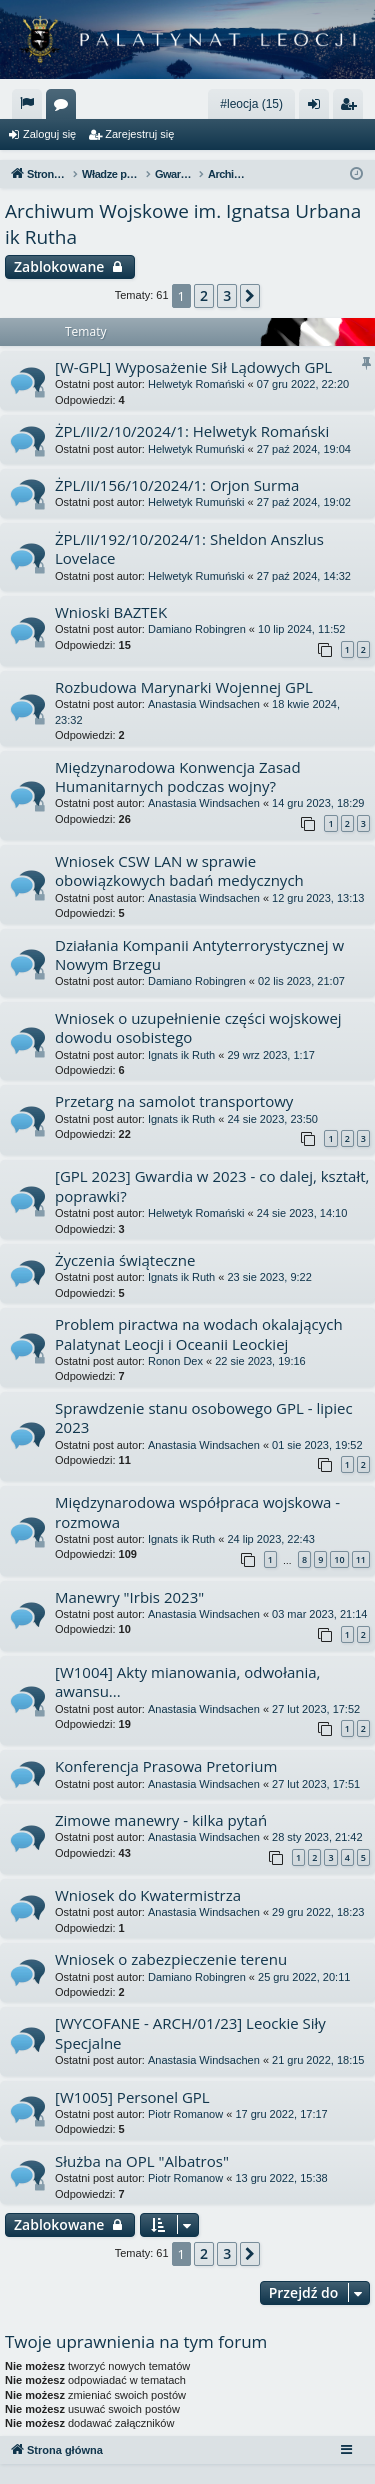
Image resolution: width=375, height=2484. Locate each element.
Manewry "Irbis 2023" (129, 1597)
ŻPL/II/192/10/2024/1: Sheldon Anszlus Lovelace (189, 548)
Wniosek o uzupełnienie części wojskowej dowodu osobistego (198, 1027)
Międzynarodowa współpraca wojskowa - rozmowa (197, 1511)
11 (361, 1559)
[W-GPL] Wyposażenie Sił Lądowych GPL (193, 367)
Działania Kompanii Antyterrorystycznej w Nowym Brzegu (199, 954)
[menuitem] (27, 104)
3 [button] (227, 295)
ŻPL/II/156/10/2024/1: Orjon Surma (177, 485)
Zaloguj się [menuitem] (318, 108)
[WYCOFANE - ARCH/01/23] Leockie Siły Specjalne (190, 2032)
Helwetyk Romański (196, 384)
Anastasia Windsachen (204, 704)
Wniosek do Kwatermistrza (148, 1895)
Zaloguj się (49, 134)
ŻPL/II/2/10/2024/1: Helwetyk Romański (192, 431)
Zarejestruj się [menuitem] (352, 108)
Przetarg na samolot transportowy (174, 1101)
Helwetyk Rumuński (196, 449)
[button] (250, 296)
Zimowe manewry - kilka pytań (161, 1820)
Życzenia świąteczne (125, 1260)
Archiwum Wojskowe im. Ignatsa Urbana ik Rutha (183, 224)
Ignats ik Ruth (181, 1055)
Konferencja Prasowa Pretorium (166, 1766)
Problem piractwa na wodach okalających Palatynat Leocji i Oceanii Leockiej (199, 1333)
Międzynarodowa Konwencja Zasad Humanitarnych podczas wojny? (178, 776)
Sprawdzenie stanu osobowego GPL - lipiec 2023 (204, 1417)
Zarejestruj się (139, 134)
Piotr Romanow (185, 2114)
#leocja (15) (251, 104)
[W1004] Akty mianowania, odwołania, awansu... (187, 1681)
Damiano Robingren (197, 629)
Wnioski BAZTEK (111, 612)
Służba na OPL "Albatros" (142, 2161)
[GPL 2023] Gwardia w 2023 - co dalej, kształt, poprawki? (212, 1185)
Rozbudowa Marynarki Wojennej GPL (184, 687)
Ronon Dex (175, 1361)
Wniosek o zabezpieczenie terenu (171, 1959)
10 (339, 1559)
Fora (65, 108)
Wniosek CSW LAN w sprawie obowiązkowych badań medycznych (179, 870)
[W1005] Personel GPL (132, 2097)
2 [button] (204, 295)
